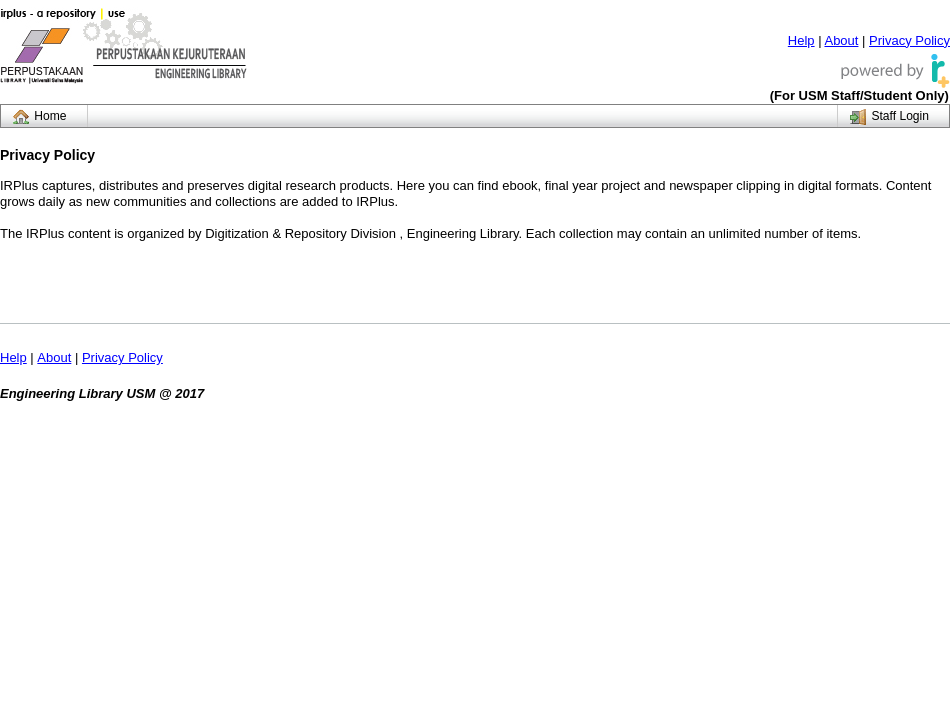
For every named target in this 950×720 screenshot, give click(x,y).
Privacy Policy (909, 40)
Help (801, 40)
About (841, 40)
